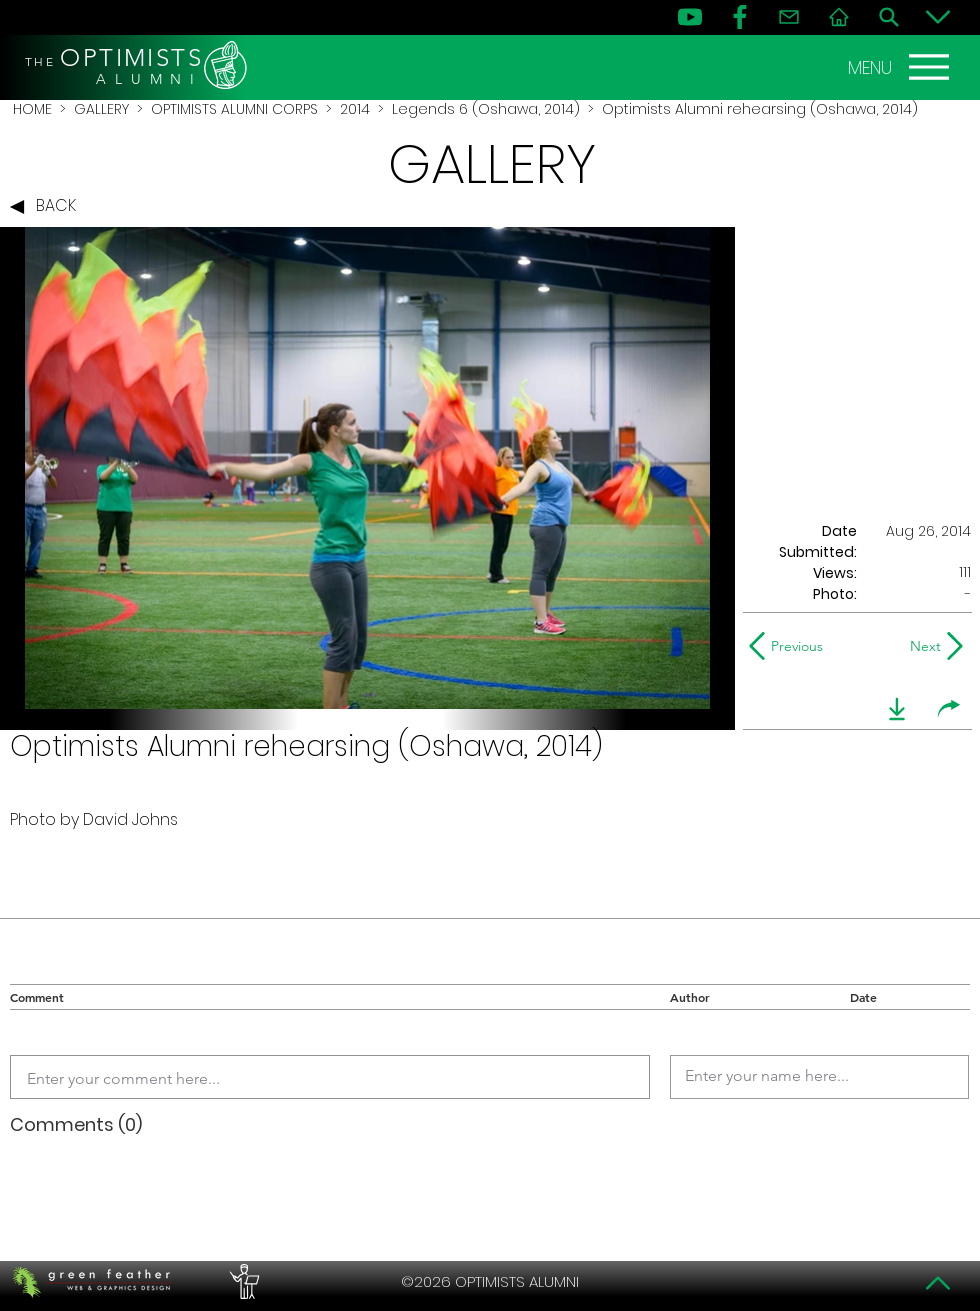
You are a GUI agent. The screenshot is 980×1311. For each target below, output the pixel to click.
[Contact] (789, 17)
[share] (949, 709)
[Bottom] (938, 17)
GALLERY (101, 109)
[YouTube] (690, 17)
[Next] (921, 646)
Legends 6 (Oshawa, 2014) (486, 109)
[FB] (740, 17)
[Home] (839, 17)
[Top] (938, 1283)
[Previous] (790, 646)
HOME (32, 109)
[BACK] (48, 207)
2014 (355, 109)
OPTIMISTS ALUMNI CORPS (234, 109)
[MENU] (901, 67)
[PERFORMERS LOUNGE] (242, 1282)
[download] (897, 709)
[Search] (889, 17)
